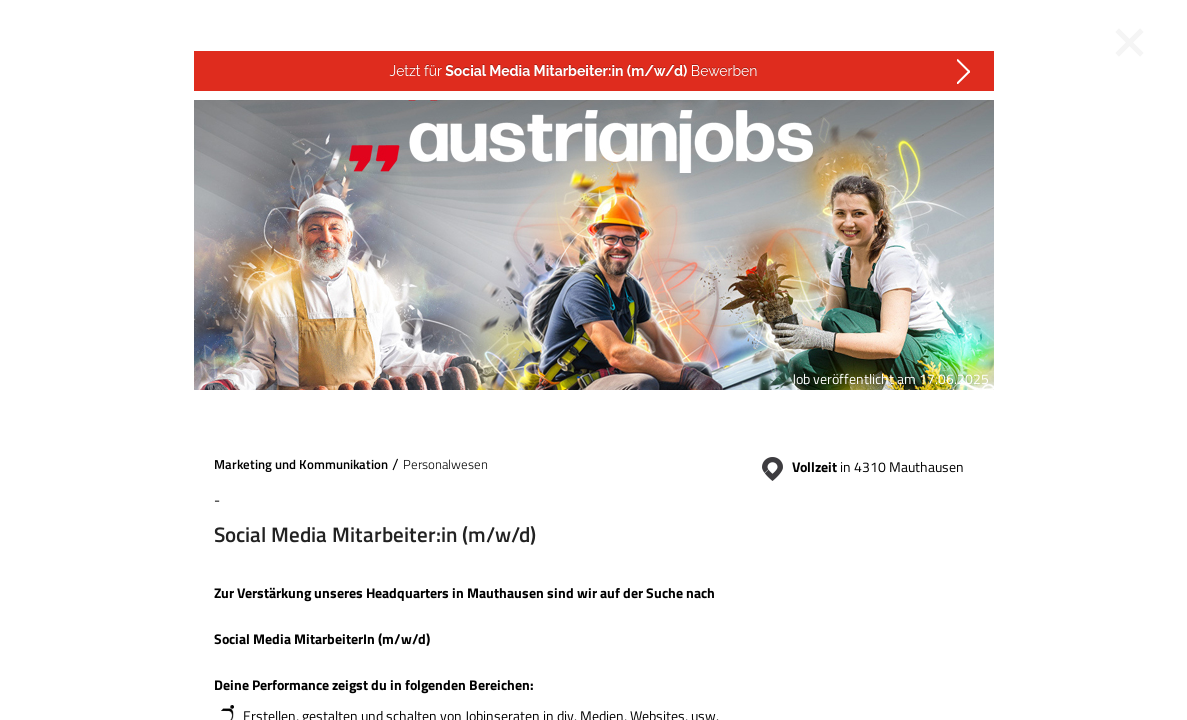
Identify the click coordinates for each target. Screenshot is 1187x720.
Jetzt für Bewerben (574, 71)
